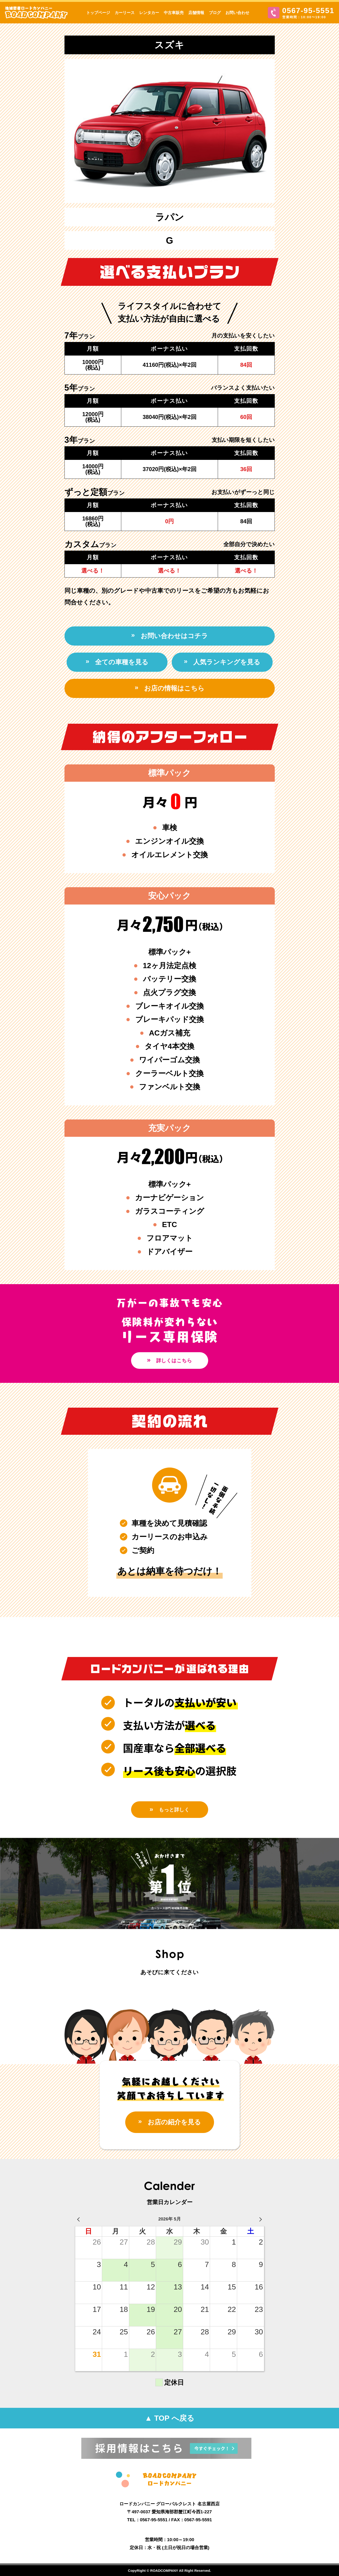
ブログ (215, 12)
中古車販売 (174, 12)
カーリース (125, 12)
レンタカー (149, 12)
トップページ (98, 12)
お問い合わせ (237, 12)
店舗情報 (196, 12)
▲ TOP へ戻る (169, 2418)
